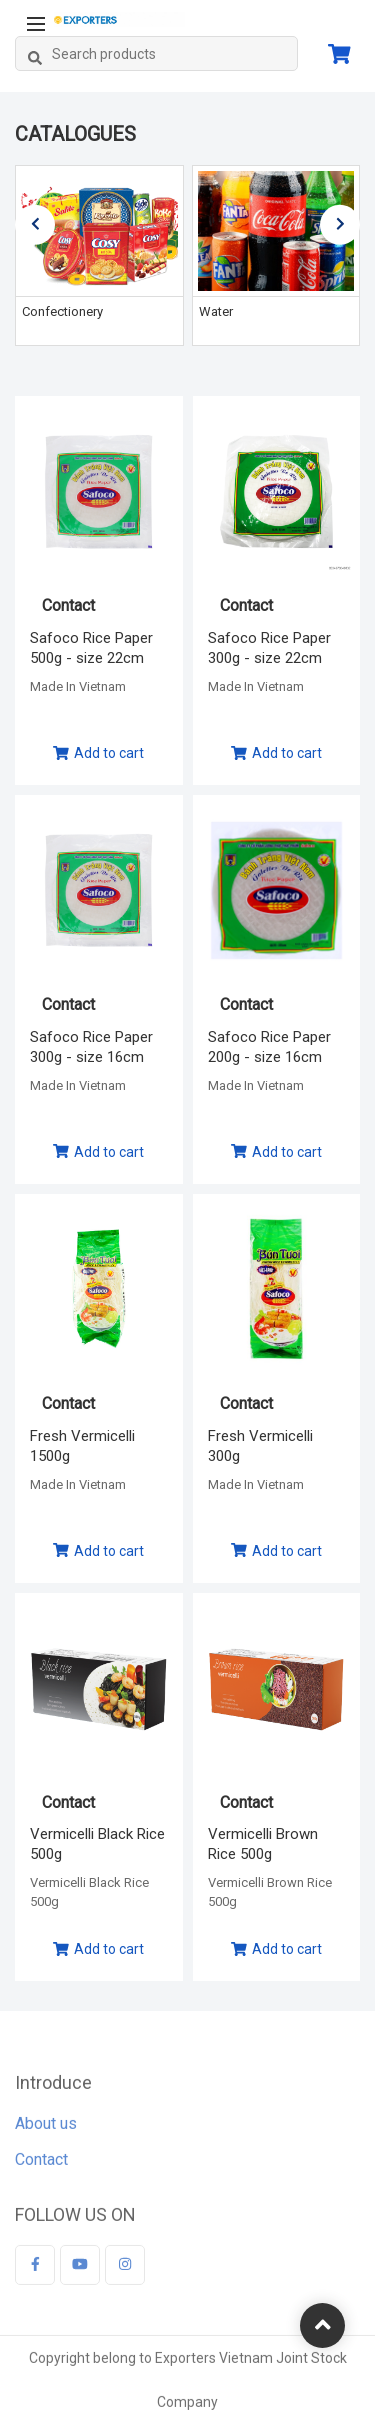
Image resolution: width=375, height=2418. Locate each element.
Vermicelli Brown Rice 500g (263, 1844)
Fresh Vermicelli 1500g (82, 1446)
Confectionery (62, 311)
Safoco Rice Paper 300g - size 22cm (269, 648)
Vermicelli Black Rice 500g (97, 1844)
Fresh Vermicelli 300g (260, 1446)
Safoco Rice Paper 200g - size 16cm (269, 1047)
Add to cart (98, 753)
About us (46, 2128)
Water (216, 311)
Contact (41, 2164)
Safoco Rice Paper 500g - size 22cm (91, 648)
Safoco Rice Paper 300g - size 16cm (91, 1047)
